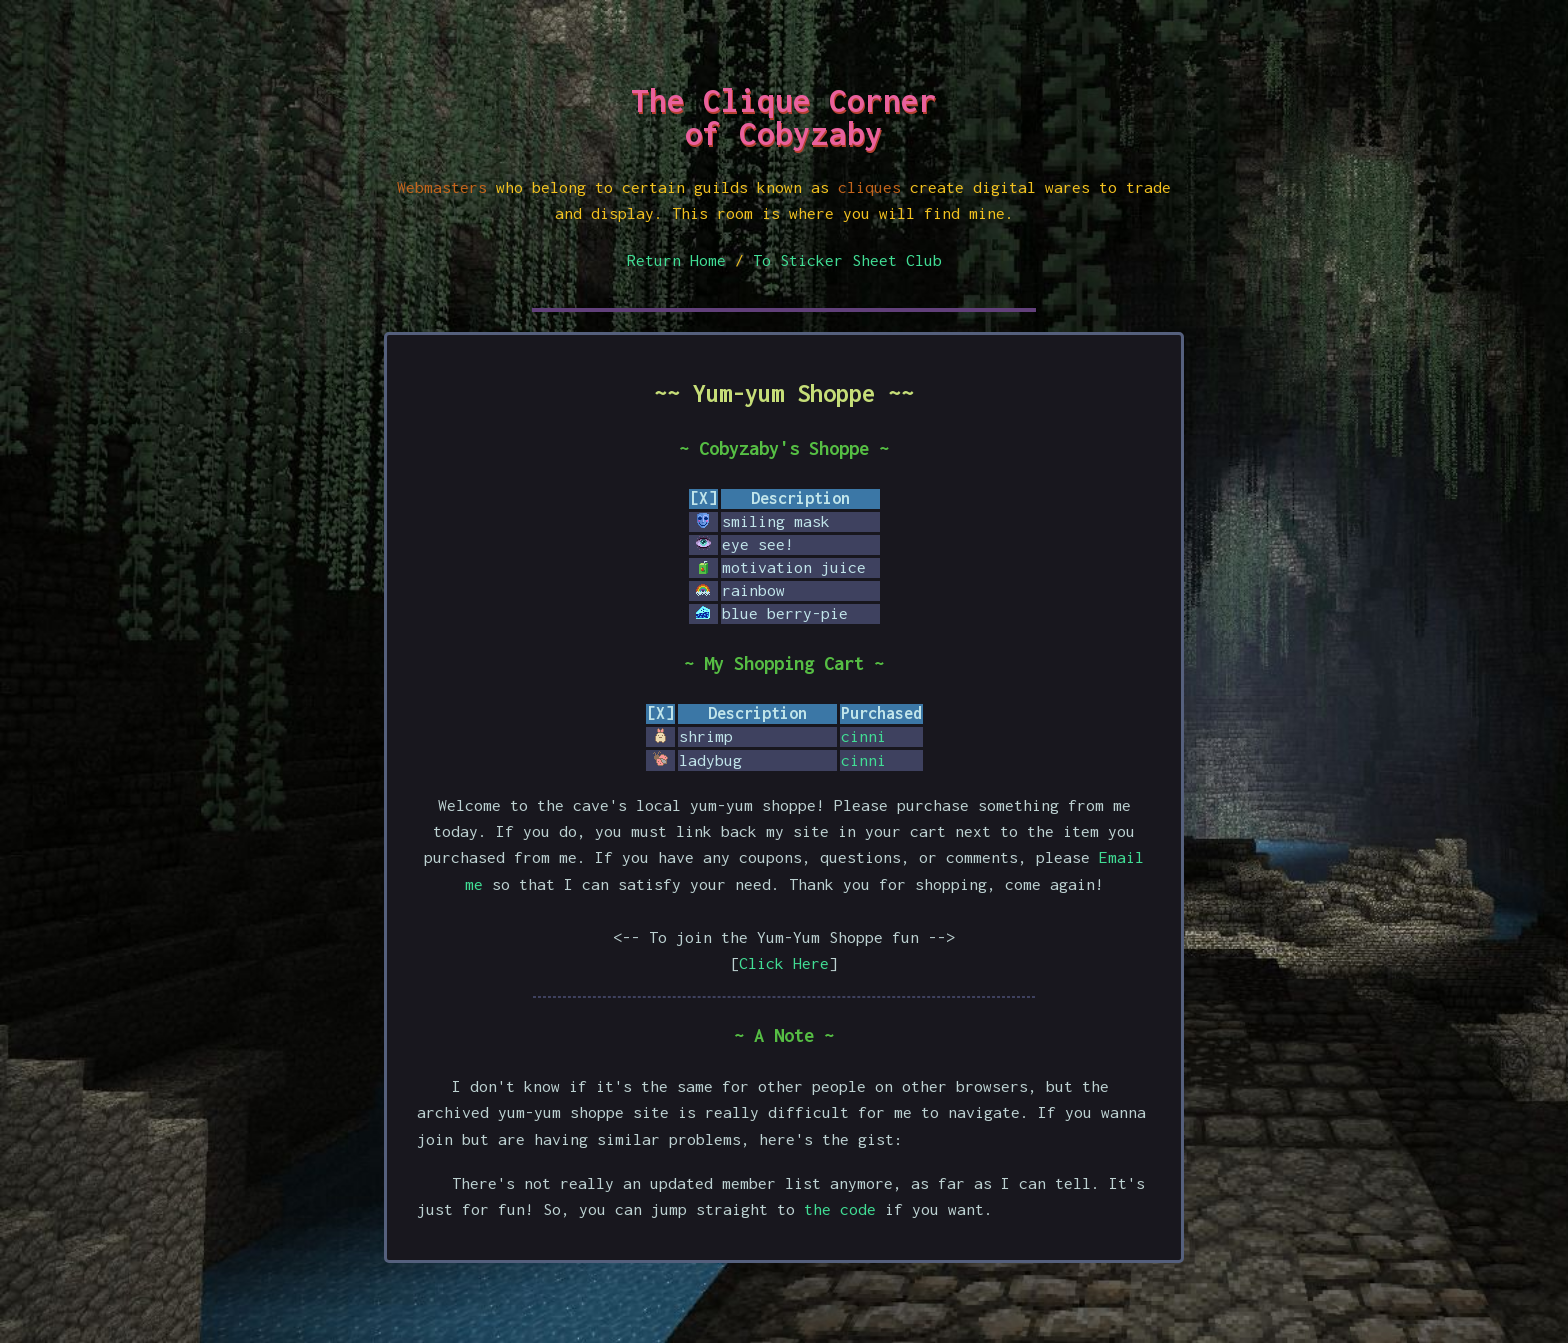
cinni (863, 736)
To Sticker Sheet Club (847, 260)
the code (840, 1209)
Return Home (676, 260)
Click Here (784, 963)
